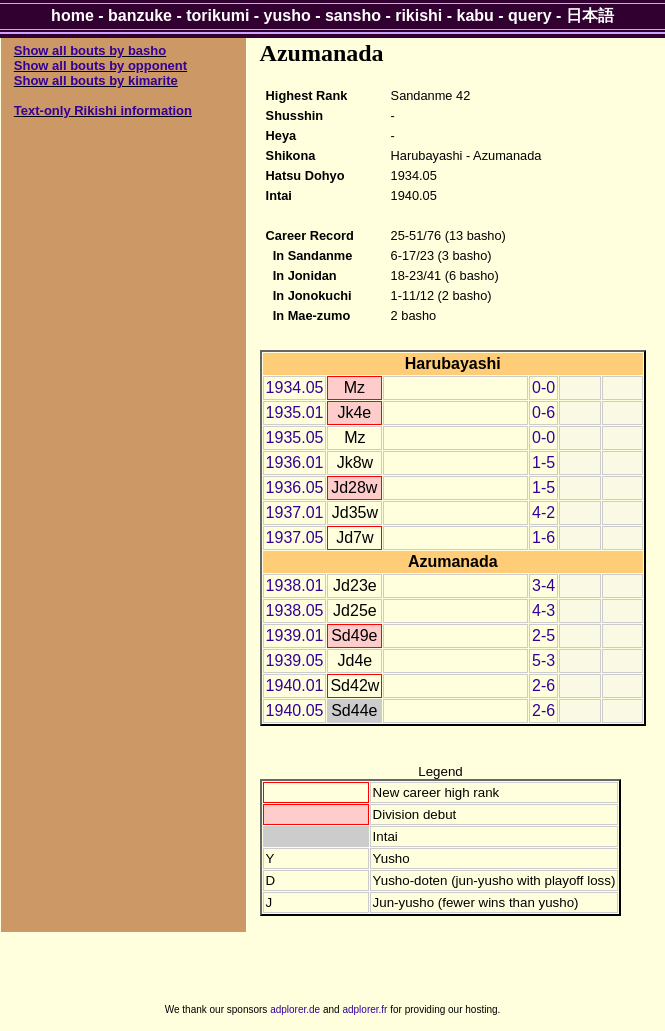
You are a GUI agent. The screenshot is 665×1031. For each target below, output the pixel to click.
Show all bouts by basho (90, 50)
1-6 (543, 537)
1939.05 (295, 660)
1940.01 (295, 685)
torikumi (217, 15)
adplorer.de (295, 1009)
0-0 (543, 387)
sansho (353, 15)
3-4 (543, 585)
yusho (287, 15)
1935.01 (295, 412)
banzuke (140, 15)
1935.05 (295, 437)
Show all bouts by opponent (100, 65)
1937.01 (295, 512)
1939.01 (295, 635)
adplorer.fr (364, 1009)
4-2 (543, 512)
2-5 (543, 635)
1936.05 (295, 487)
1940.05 (295, 710)
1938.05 (295, 610)
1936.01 (295, 462)
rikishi (418, 15)
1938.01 (295, 585)
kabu (475, 15)
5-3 (543, 660)
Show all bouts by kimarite (96, 80)
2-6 (543, 685)
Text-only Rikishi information (103, 110)
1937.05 (295, 537)
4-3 (543, 610)
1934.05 (295, 387)
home (72, 15)
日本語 (590, 15)
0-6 (543, 412)
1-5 (543, 462)
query (530, 15)
